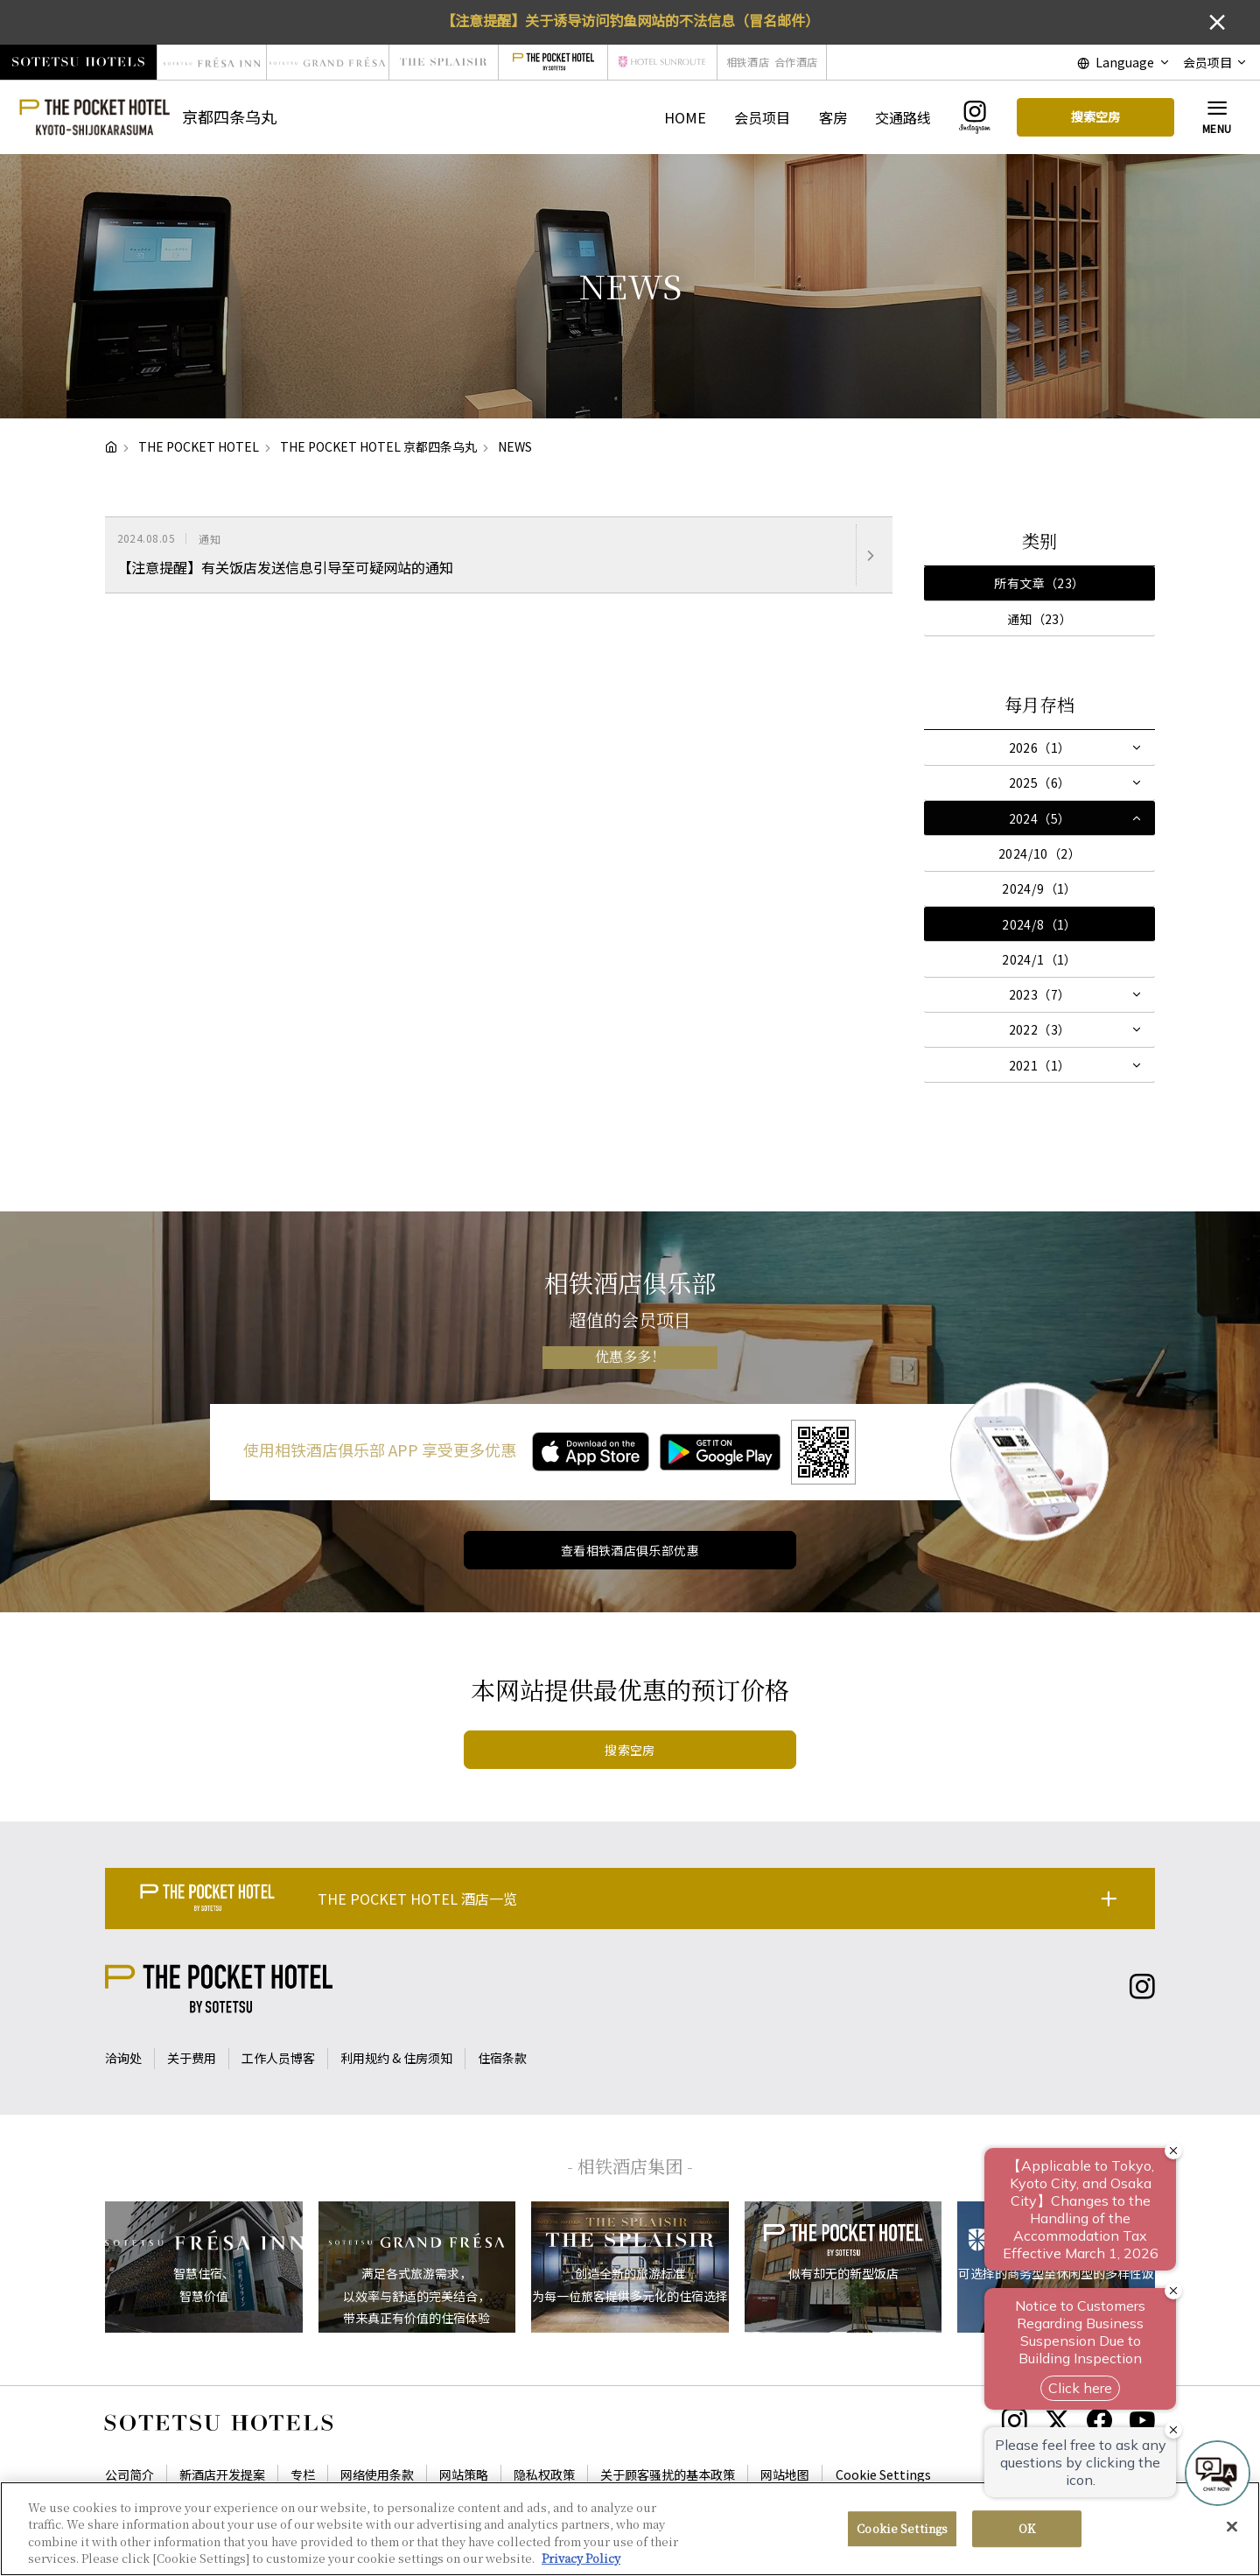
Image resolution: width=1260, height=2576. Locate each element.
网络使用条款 (377, 2474)
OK (1026, 2528)
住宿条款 (502, 2058)
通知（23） (1040, 619)
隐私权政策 (544, 2474)
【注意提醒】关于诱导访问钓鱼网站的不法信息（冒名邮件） (630, 20)
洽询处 (123, 2058)
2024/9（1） (1039, 888)
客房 (833, 117)
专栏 (302, 2474)
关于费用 (191, 2058)
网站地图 (784, 2474)
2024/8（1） (1039, 924)
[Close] (1232, 2526)
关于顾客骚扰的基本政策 (667, 2474)
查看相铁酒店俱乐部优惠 (630, 1550)
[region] (630, 2528)
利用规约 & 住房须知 (396, 2058)
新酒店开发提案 (222, 2474)
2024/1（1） (1039, 959)
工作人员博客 (278, 2058)
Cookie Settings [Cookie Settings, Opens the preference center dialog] (902, 2528)
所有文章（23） (1039, 583)
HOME (685, 117)
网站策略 (463, 2474)
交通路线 (903, 117)
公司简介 (129, 2474)
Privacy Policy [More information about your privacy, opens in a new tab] (581, 2558)
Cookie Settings (883, 2474)
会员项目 (762, 117)
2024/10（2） (1039, 853)
